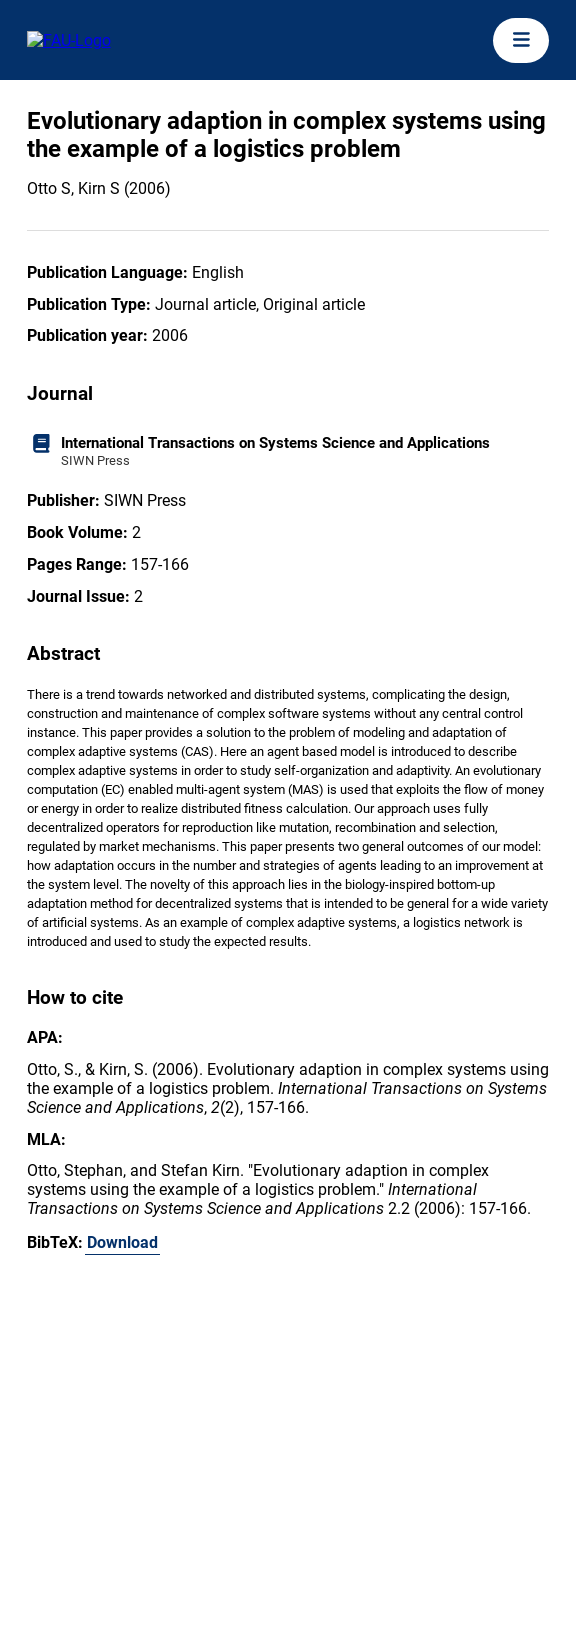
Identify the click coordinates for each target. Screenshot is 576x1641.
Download (122, 1242)
